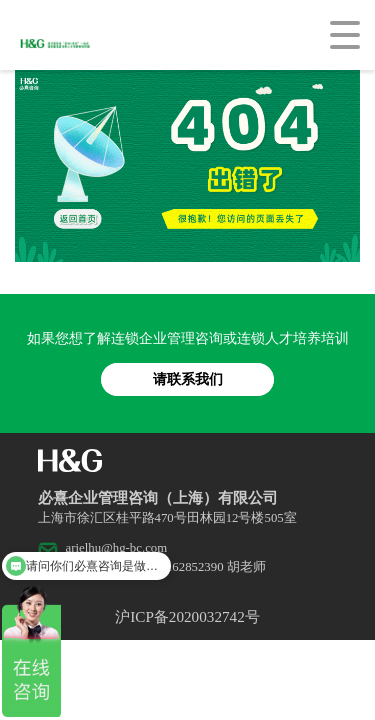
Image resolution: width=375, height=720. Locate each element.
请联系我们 (188, 379)
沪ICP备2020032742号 (187, 616)
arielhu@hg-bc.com (117, 548)
